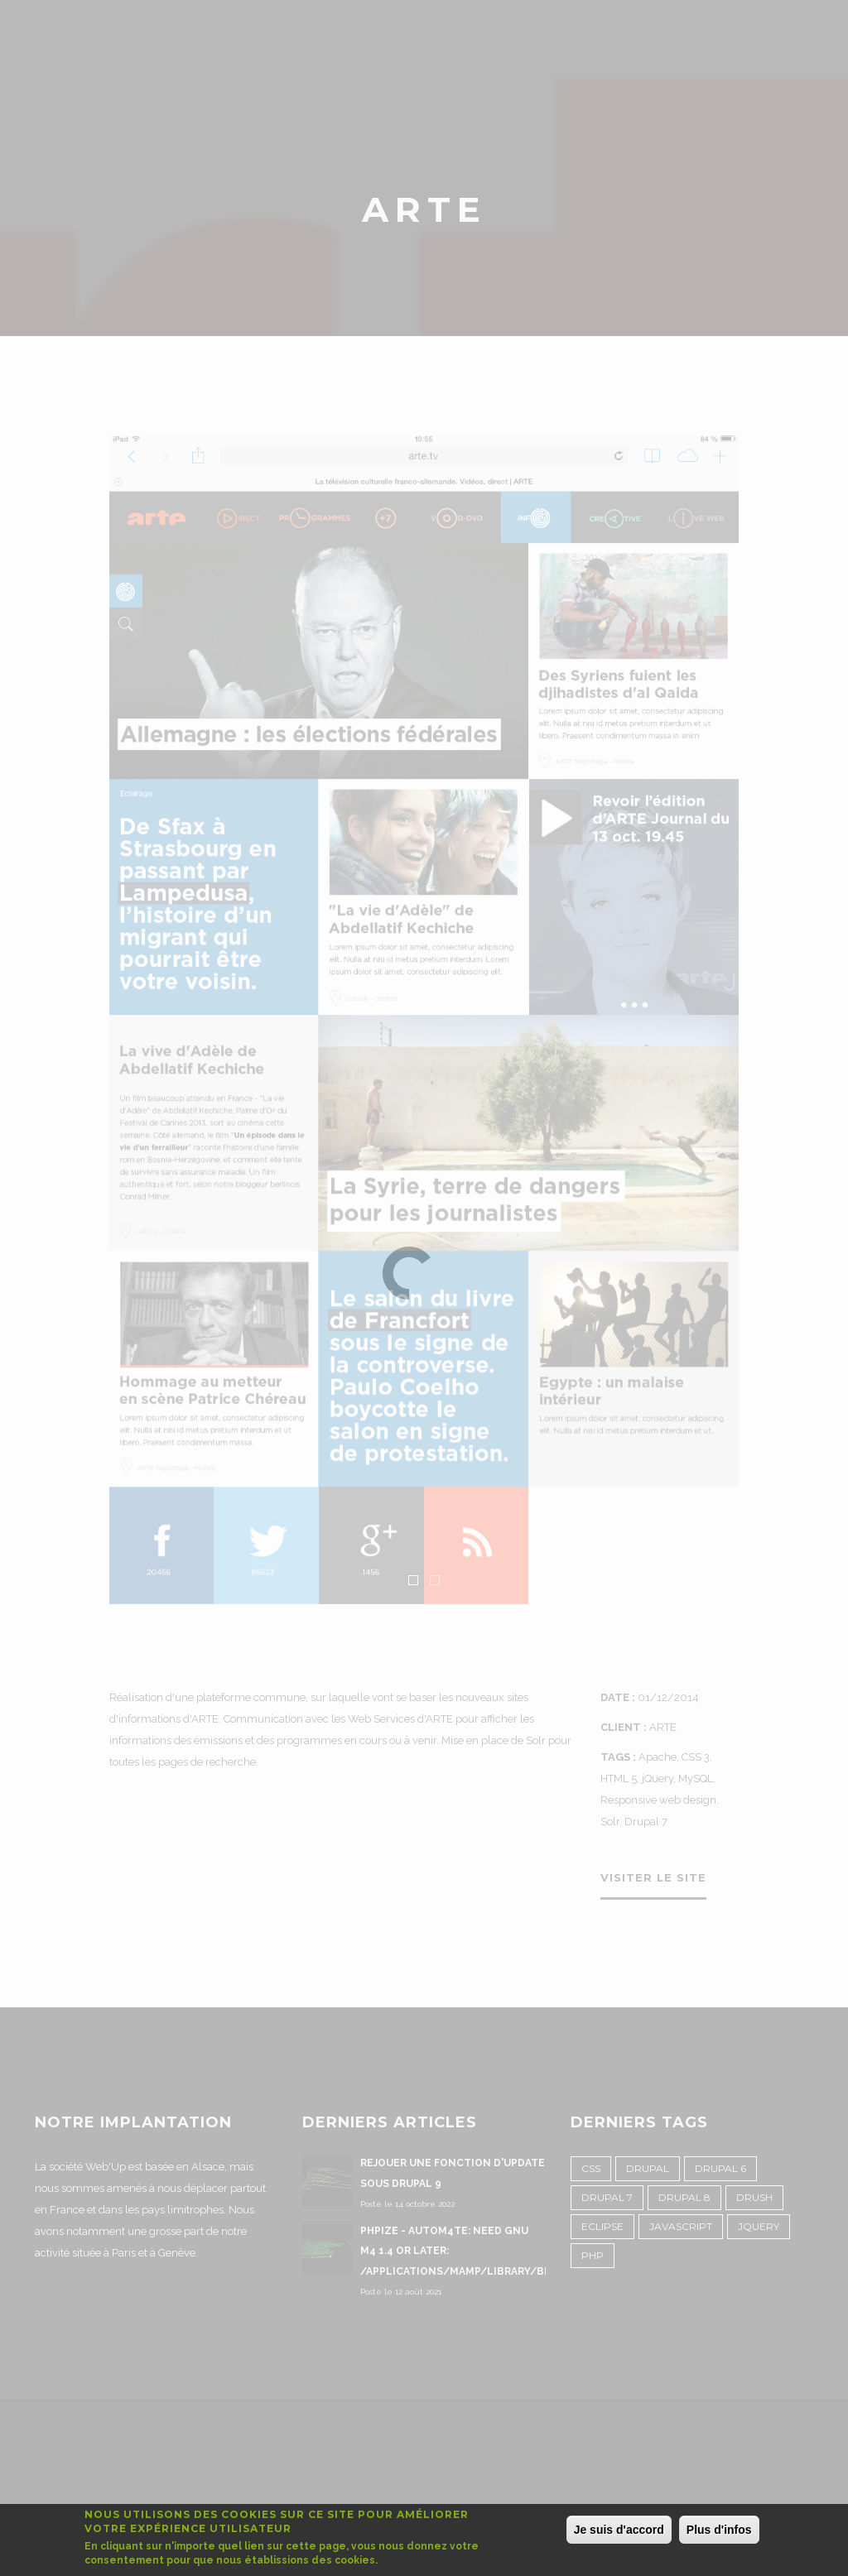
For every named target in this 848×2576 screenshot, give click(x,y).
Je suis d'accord (619, 2529)
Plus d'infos (719, 2529)
